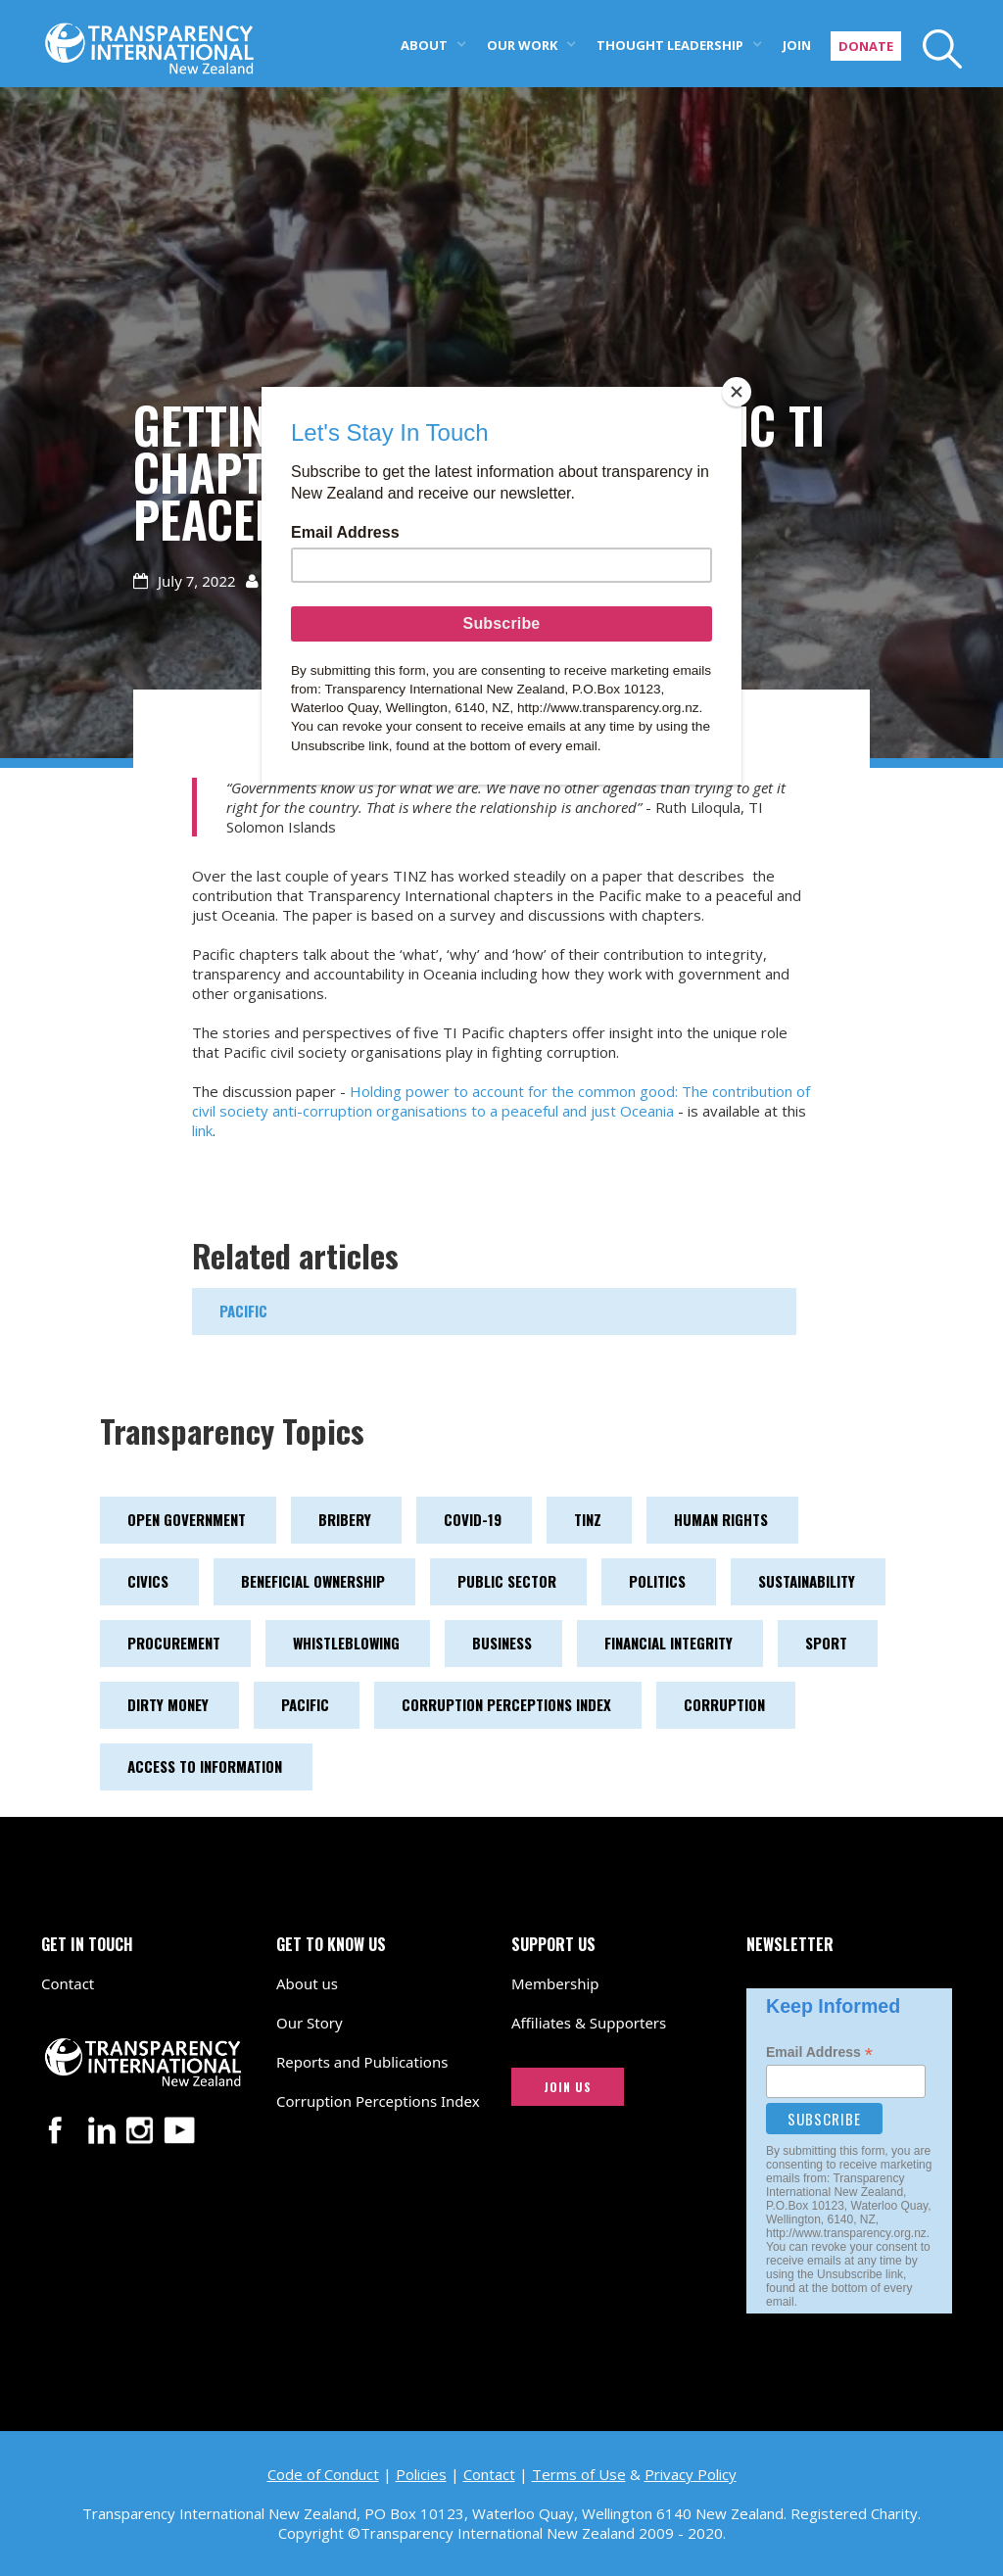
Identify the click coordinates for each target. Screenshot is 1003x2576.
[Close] (736, 391)
